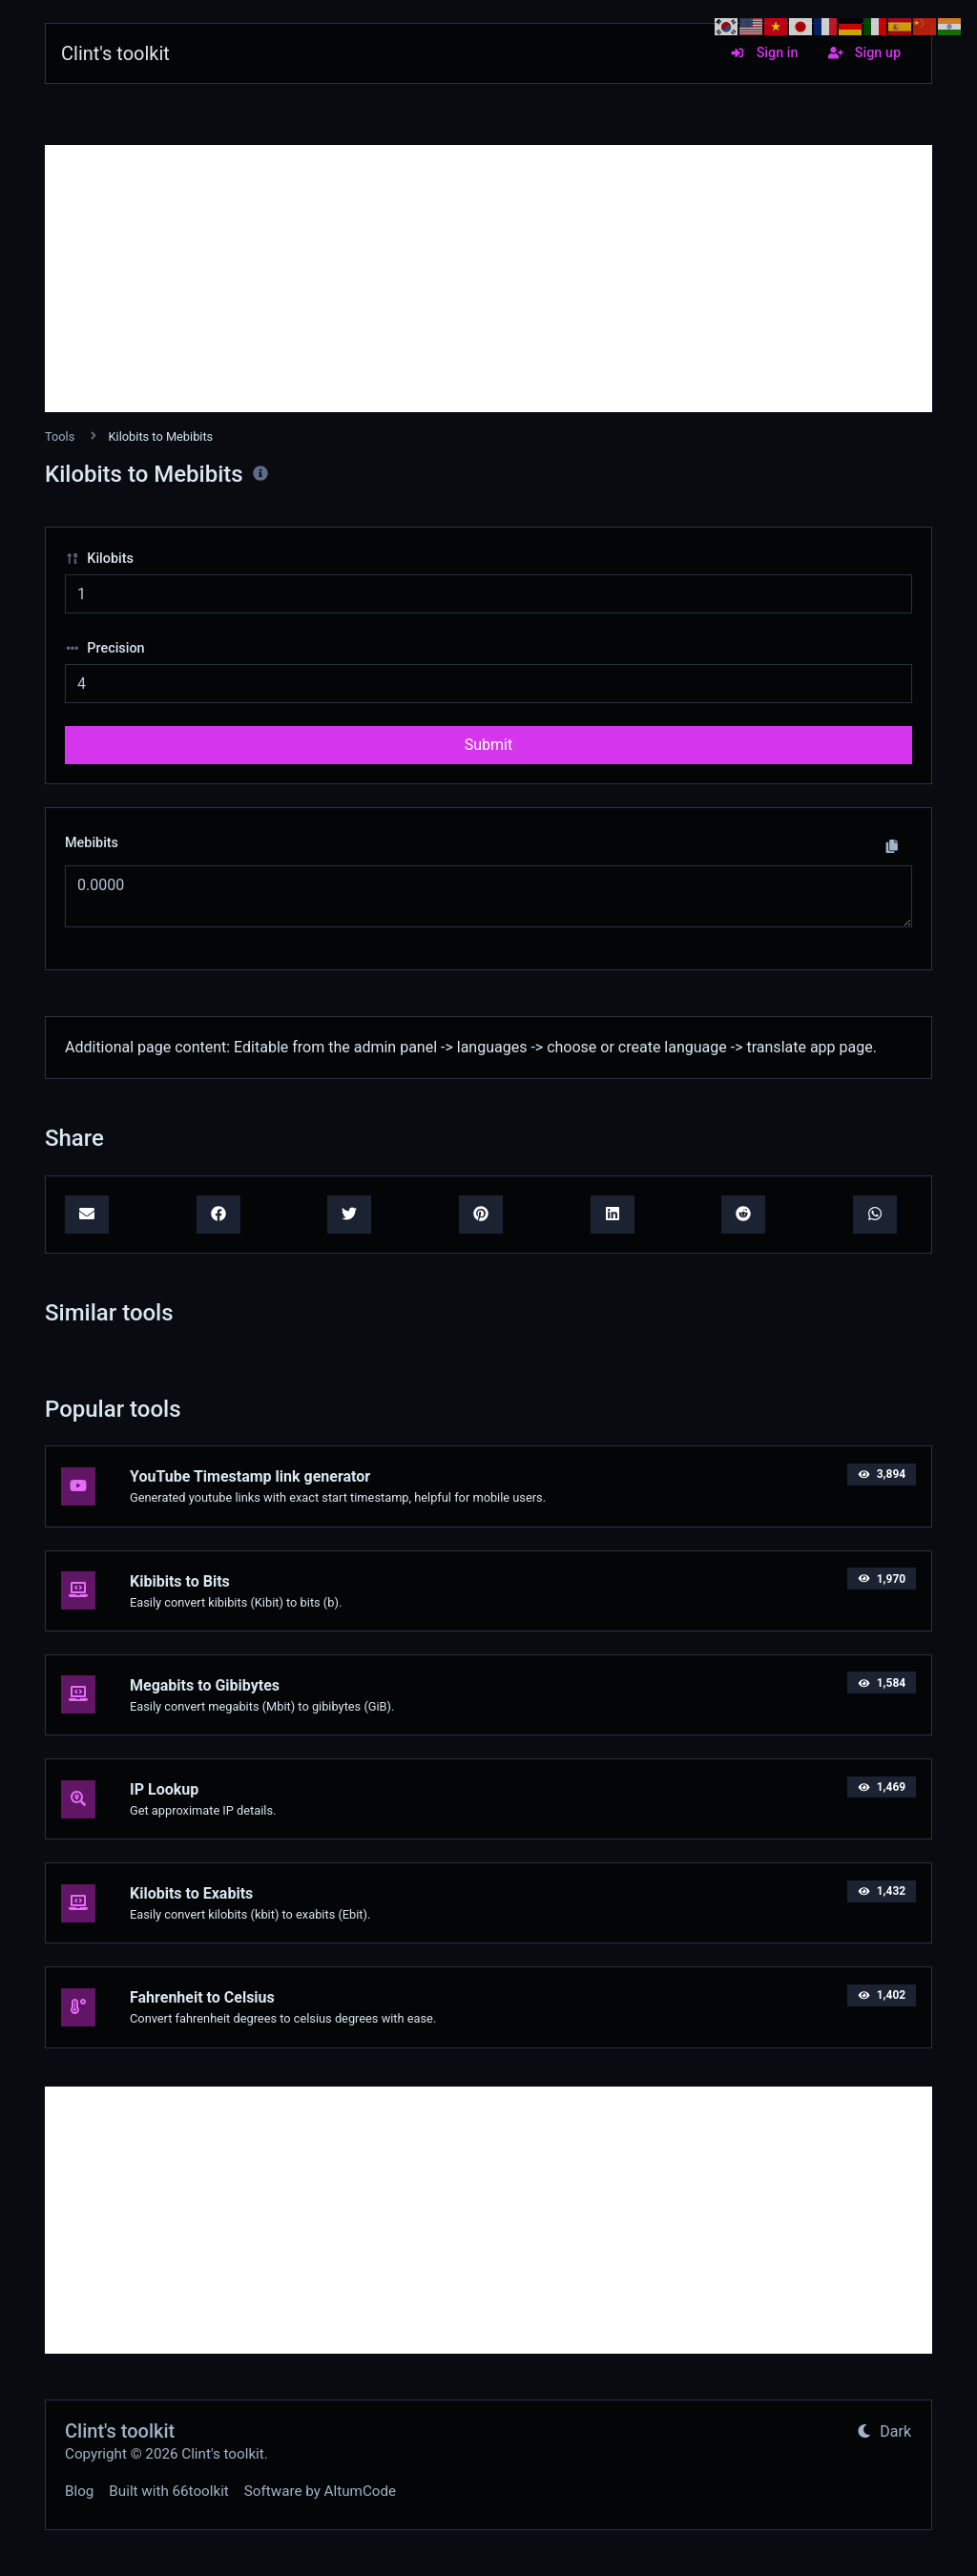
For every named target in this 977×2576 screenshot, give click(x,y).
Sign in (764, 53)
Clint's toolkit (115, 53)
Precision (105, 648)
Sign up (864, 53)
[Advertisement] (488, 278)
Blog (79, 2491)
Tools (59, 436)
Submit (488, 745)
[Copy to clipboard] (892, 846)
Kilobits (99, 559)
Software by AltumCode (320, 2491)
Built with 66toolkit (168, 2491)
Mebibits (91, 843)
